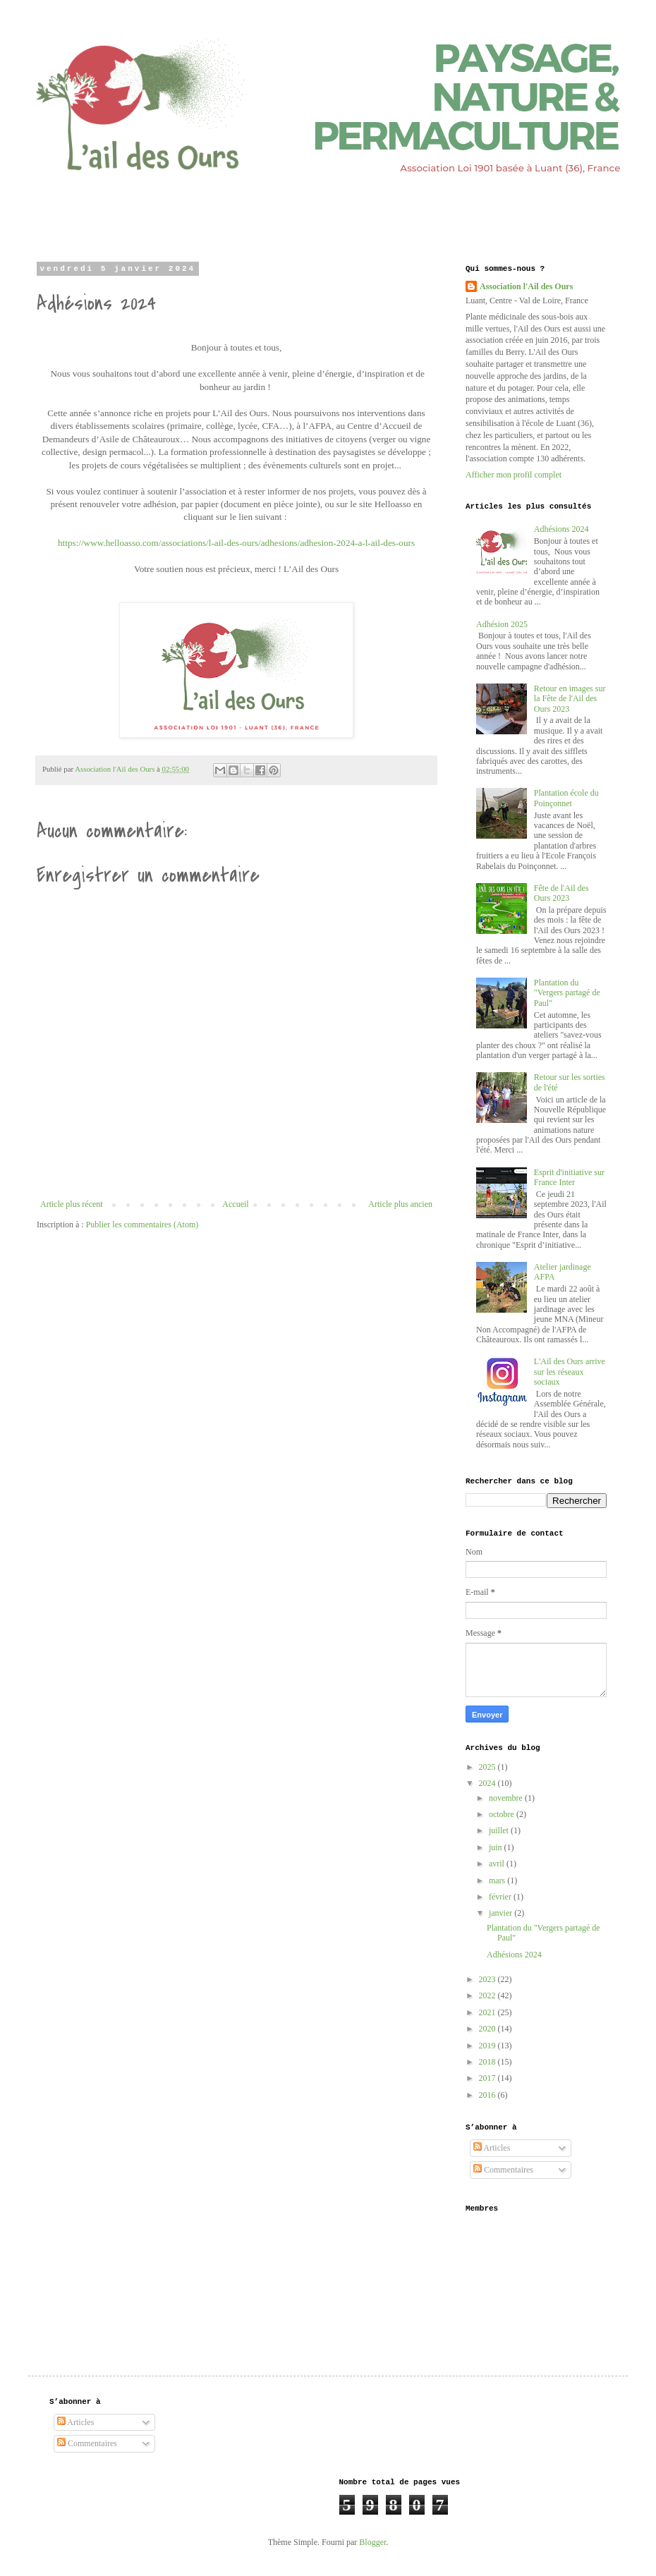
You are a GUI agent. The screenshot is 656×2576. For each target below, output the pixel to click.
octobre (502, 1814)
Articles (491, 2148)
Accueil (235, 1204)
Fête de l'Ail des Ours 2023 (561, 893)
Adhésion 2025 (502, 624)
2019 (488, 2046)
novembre (507, 1798)
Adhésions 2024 (561, 529)
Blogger (372, 2542)
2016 (488, 2095)
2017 (488, 2078)
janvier (501, 1913)
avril (497, 1864)
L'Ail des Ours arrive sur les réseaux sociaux (569, 1371)
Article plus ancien (400, 1204)
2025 (488, 1767)
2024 (488, 1783)
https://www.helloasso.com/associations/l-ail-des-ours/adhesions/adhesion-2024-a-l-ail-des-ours (236, 542)
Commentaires (503, 2170)
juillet (500, 1830)
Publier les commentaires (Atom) (142, 1224)
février (501, 1897)
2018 (488, 2062)
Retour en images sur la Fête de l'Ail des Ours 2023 (570, 699)
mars (498, 1880)
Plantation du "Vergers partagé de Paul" (567, 993)
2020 (488, 2029)
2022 (488, 1995)
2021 (488, 2012)
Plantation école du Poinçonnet (566, 798)
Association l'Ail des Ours (526, 286)
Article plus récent (71, 1204)
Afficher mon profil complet (513, 475)
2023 (488, 1979)
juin (496, 1847)
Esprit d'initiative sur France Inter (569, 1177)
